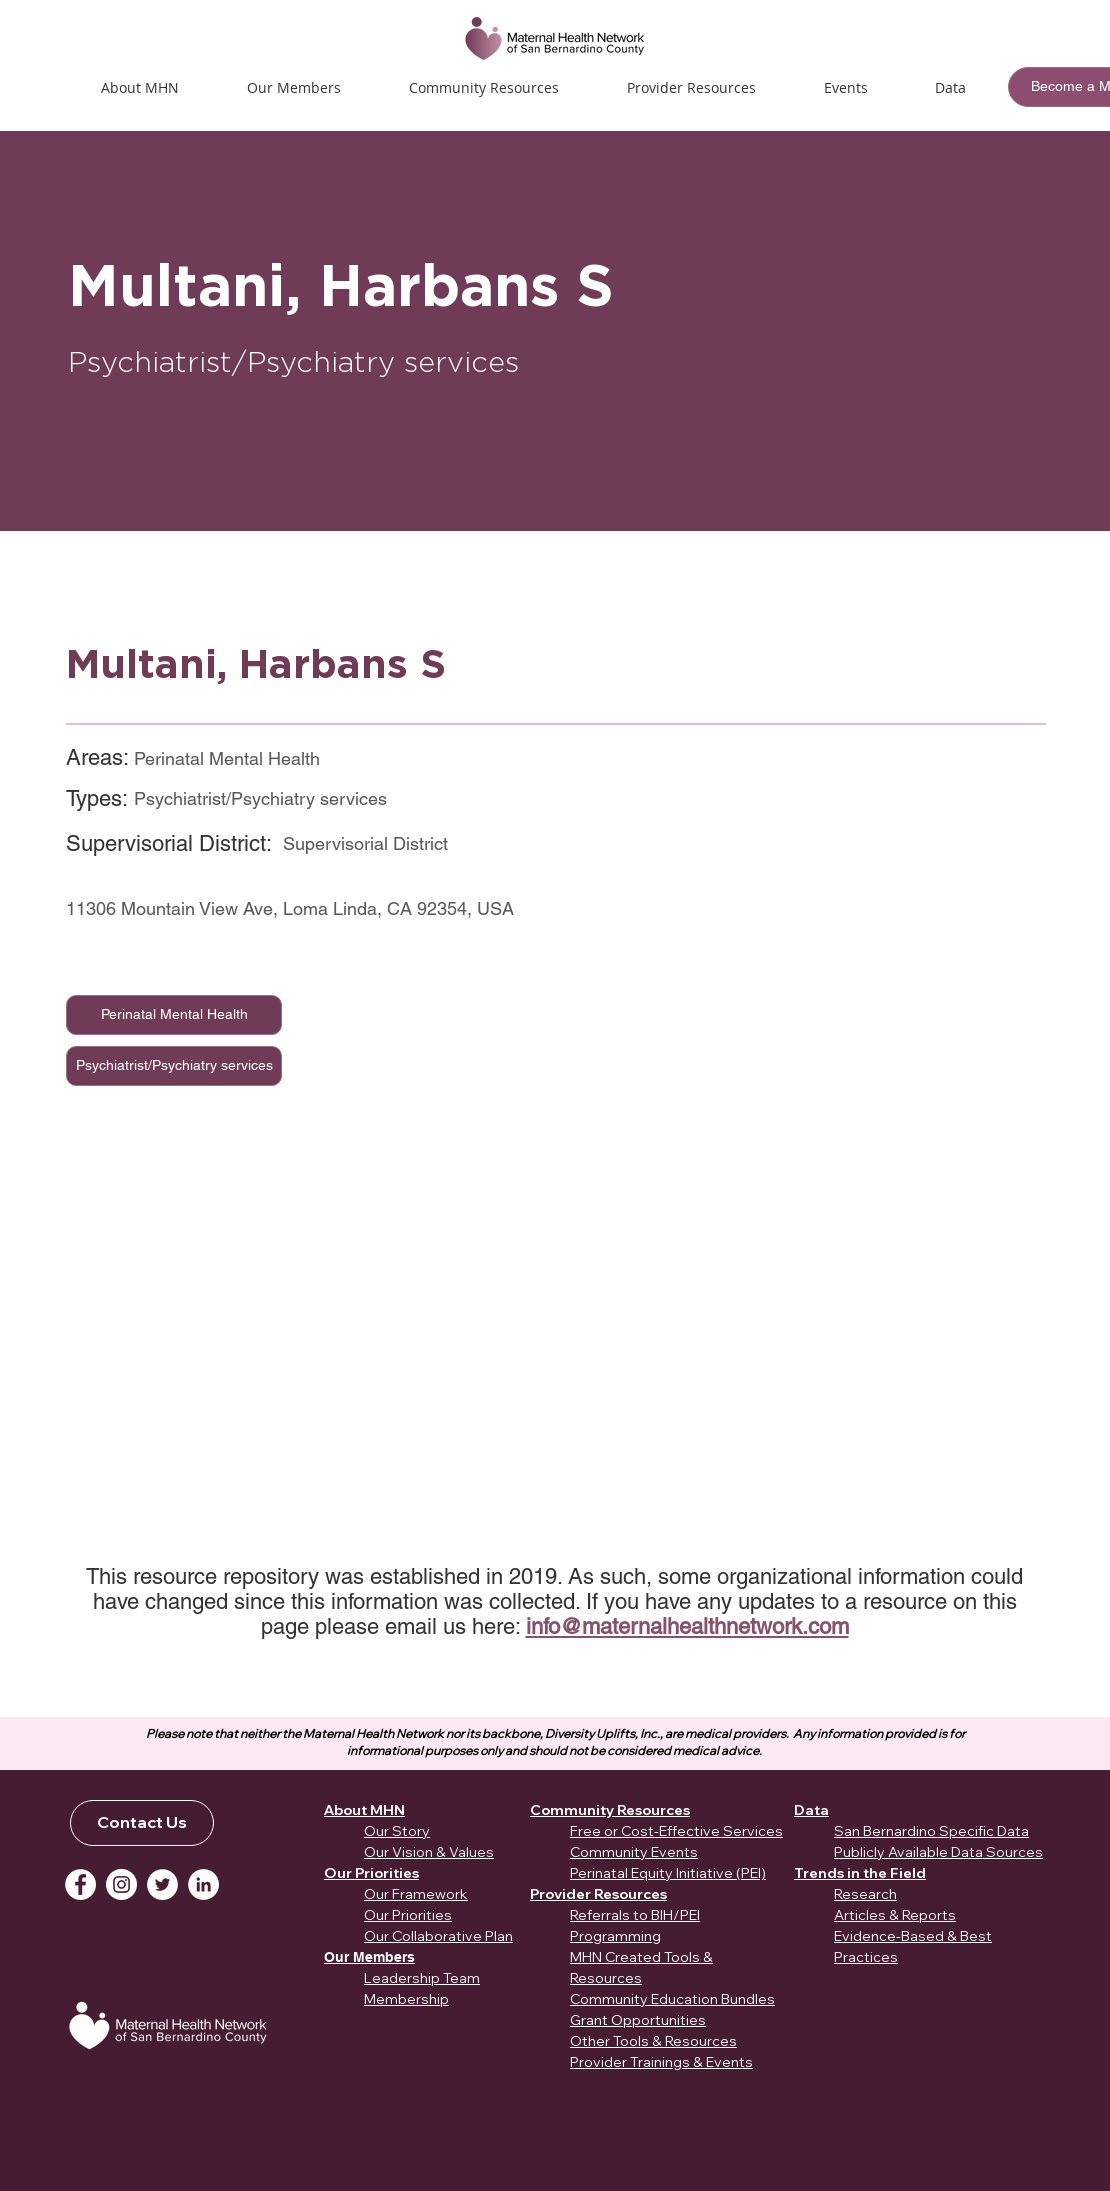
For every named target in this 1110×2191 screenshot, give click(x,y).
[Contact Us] (142, 1823)
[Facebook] (80, 1884)
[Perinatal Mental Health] (174, 1015)
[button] (845, 87)
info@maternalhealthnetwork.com (687, 1626)
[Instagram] (121, 1884)
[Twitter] (162, 1884)
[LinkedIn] (203, 1884)
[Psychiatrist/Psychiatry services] (174, 1066)
